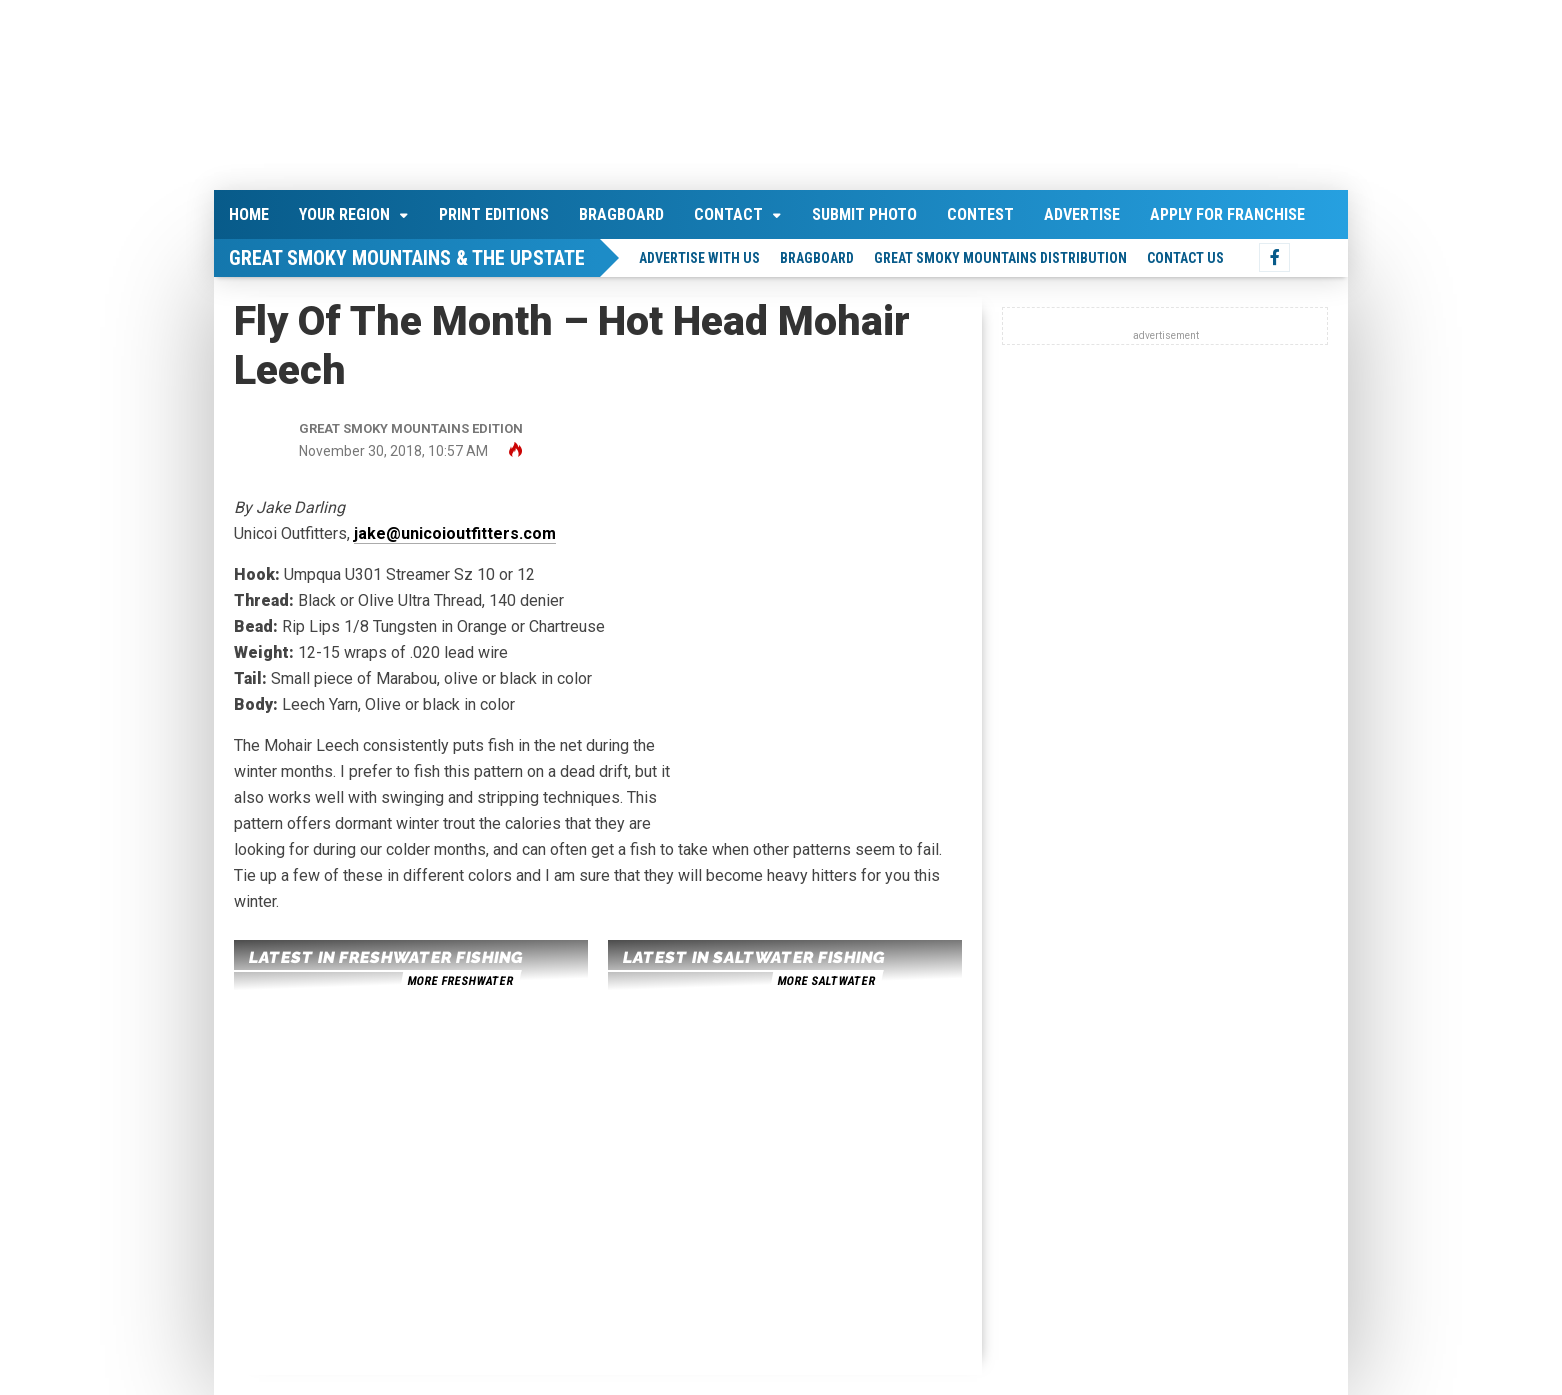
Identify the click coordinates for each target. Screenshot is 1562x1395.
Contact (728, 214)
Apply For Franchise (1227, 214)
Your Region (344, 214)
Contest (980, 214)
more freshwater (460, 981)
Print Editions (494, 214)
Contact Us (1185, 258)
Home (249, 214)
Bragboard (621, 214)
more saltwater (826, 981)
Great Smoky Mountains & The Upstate (407, 258)
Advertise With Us (699, 258)
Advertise (1082, 214)
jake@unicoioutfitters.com (455, 533)
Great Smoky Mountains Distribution (1000, 258)
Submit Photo (864, 214)
